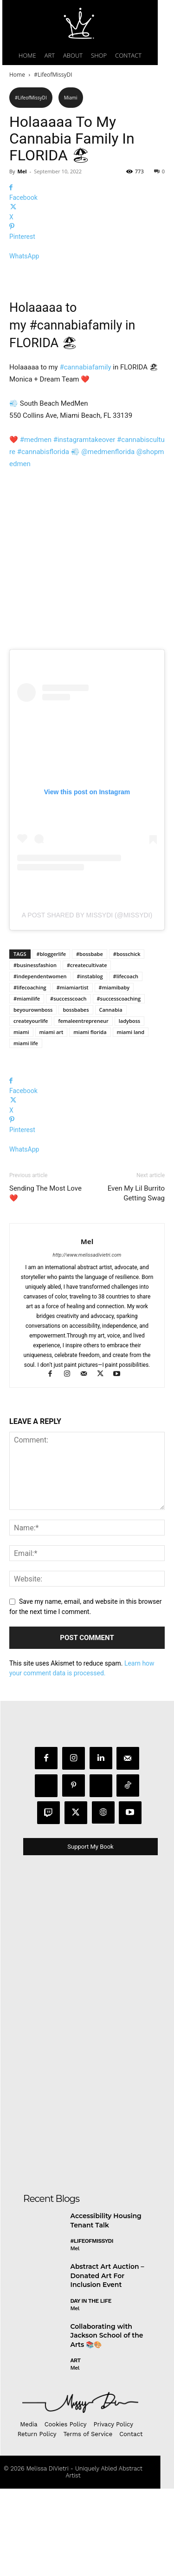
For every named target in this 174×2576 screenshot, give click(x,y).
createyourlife (30, 1108)
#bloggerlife (51, 1041)
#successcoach (68, 1085)
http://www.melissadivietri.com (87, 1342)
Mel (21, 171)
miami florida (89, 1119)
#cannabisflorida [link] (43, 539)
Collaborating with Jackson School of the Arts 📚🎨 (107, 2422)
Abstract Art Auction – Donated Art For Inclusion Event (107, 2363)
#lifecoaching (29, 1074)
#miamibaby (114, 1074)
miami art (51, 1119)
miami (21, 1119)
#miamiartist (73, 1074)
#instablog (90, 1063)
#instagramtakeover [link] (84, 527)
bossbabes (76, 1097)
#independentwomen (40, 1063)
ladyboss (129, 1108)
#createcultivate (87, 1052)
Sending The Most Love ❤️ (45, 1281)
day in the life (91, 2388)
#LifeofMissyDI (53, 75)
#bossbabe (89, 1041)
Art (76, 2447)
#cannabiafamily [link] (75, 412)
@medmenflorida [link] (108, 539)
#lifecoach (126, 1063)
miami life (25, 1130)
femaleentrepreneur (83, 1108)
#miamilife (26, 1085)
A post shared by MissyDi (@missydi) (87, 1002)
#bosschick (127, 1041)
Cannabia (110, 1097)
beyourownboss (32, 1097)
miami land (131, 1119)
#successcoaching (119, 1085)
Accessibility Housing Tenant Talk (106, 2308)
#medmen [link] (36, 527)
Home (17, 75)
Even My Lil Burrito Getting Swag (136, 1281)
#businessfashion (35, 1052)
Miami (70, 97)
